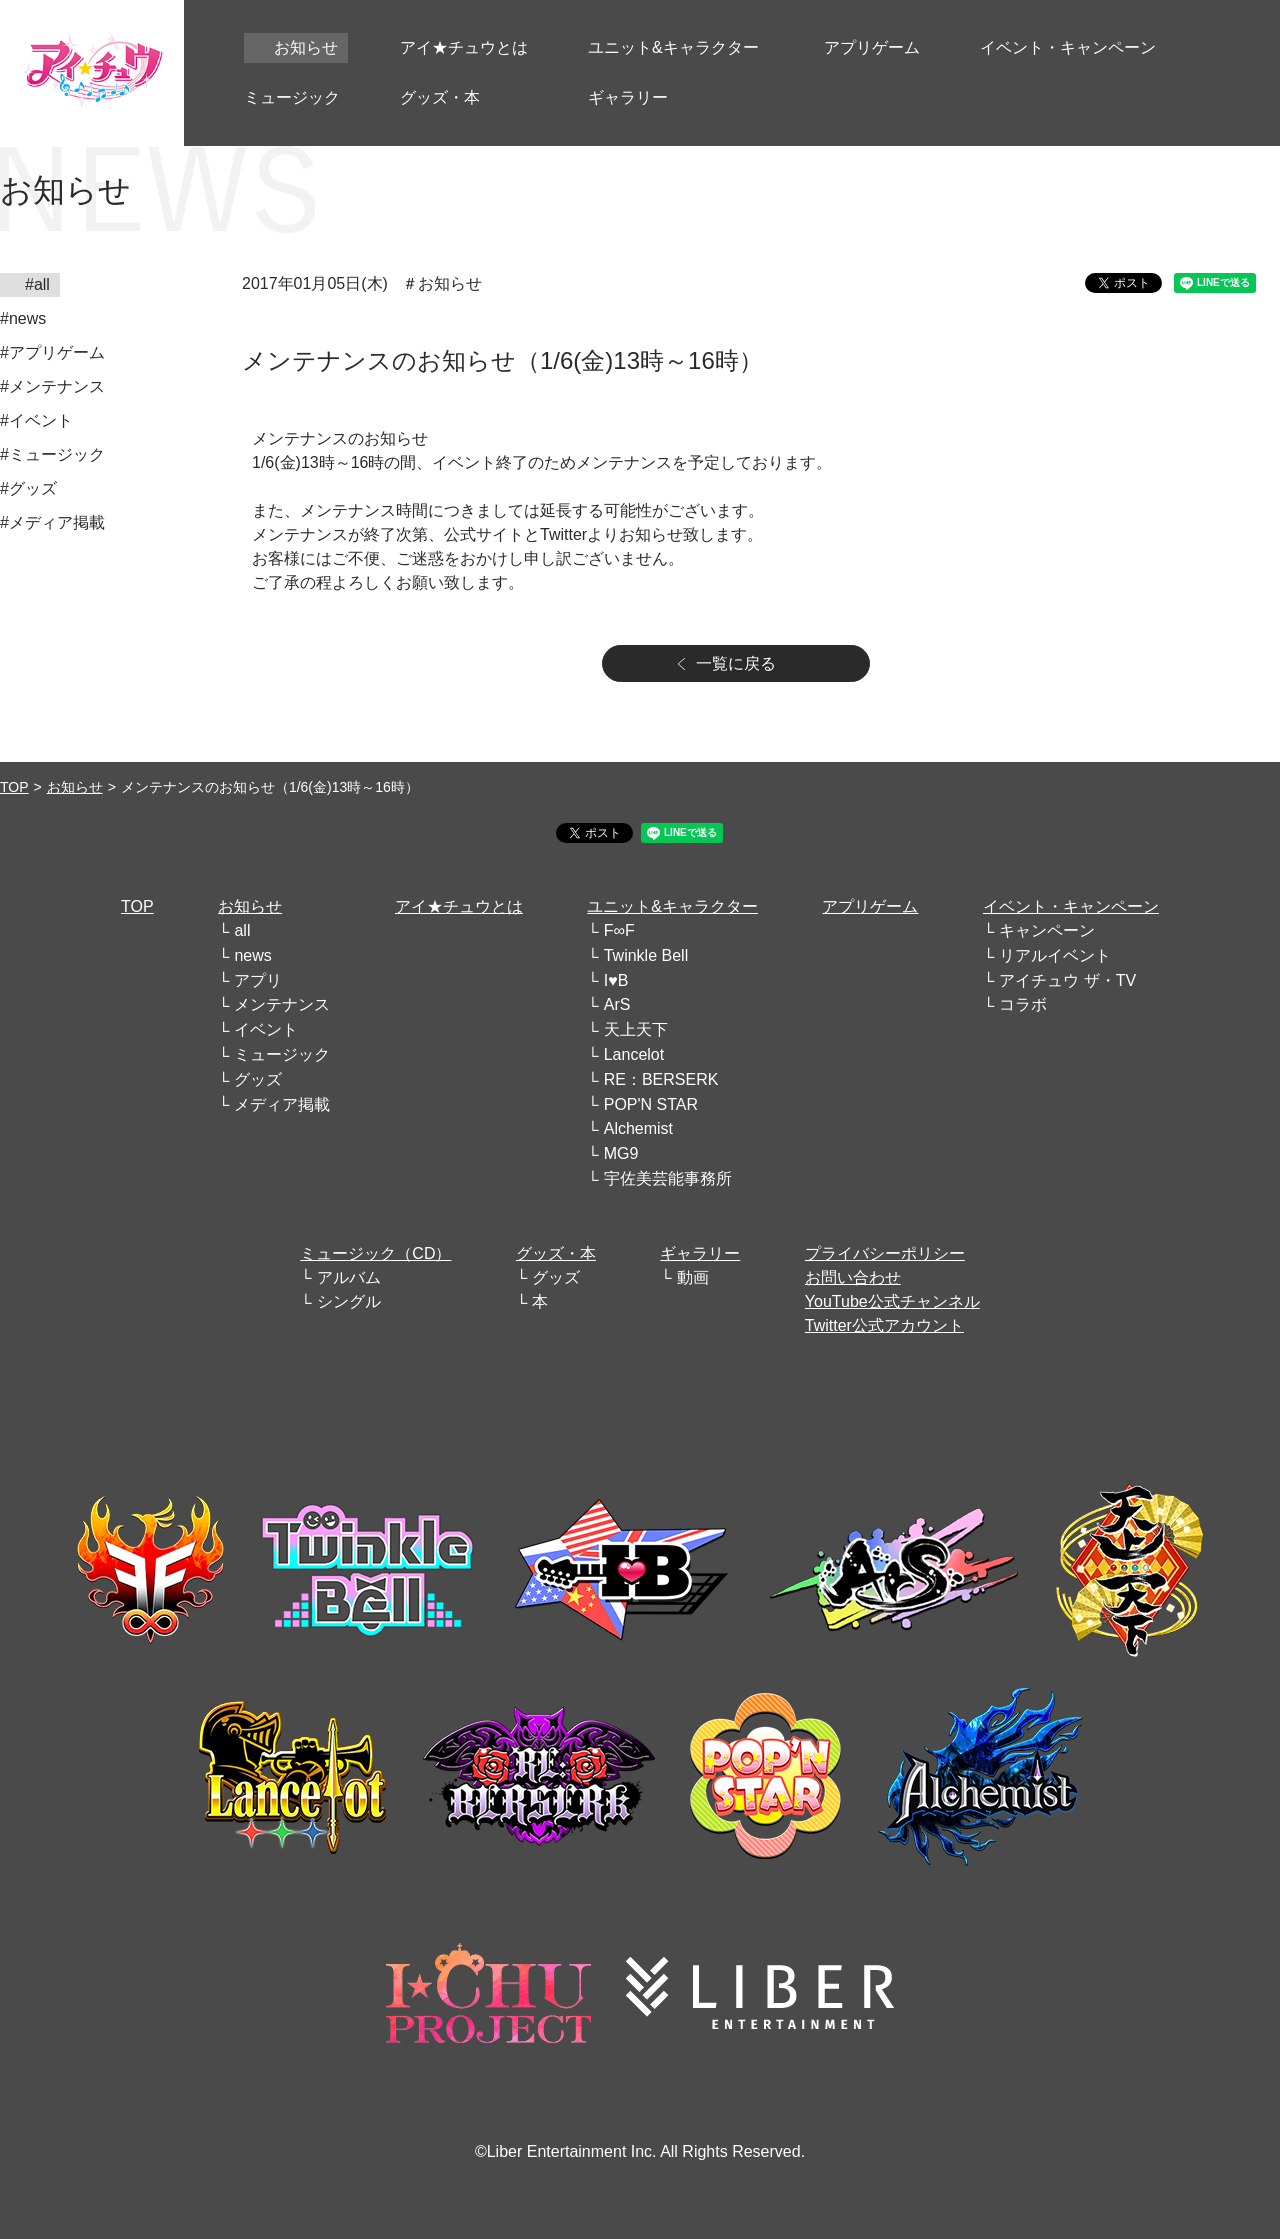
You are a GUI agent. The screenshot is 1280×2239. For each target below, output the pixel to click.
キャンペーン (1047, 930)
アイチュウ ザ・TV (1067, 980)
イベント (266, 1029)
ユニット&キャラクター (672, 906)
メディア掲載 (282, 1104)
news (252, 955)
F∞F (619, 930)
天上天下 (636, 1029)
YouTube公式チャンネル (892, 1301)
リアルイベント (1055, 955)
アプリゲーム (870, 906)
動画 (693, 1277)
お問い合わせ (853, 1277)
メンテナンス (282, 1004)
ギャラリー (700, 1253)
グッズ (258, 1079)
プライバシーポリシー (885, 1253)
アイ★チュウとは (459, 906)
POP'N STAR (651, 1104)
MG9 (621, 1153)
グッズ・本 (556, 1253)
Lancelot (634, 1054)
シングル (349, 1301)
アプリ (258, 980)
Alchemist (638, 1128)
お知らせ (75, 787)
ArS (617, 1004)
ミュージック (282, 1054)
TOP (14, 787)
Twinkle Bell (646, 955)
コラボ (1023, 1004)
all (242, 930)
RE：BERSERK (661, 1079)
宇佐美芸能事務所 (668, 1178)
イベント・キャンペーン (1071, 906)
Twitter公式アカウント (884, 1325)
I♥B (616, 980)
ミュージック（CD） (375, 1253)
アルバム (349, 1277)
